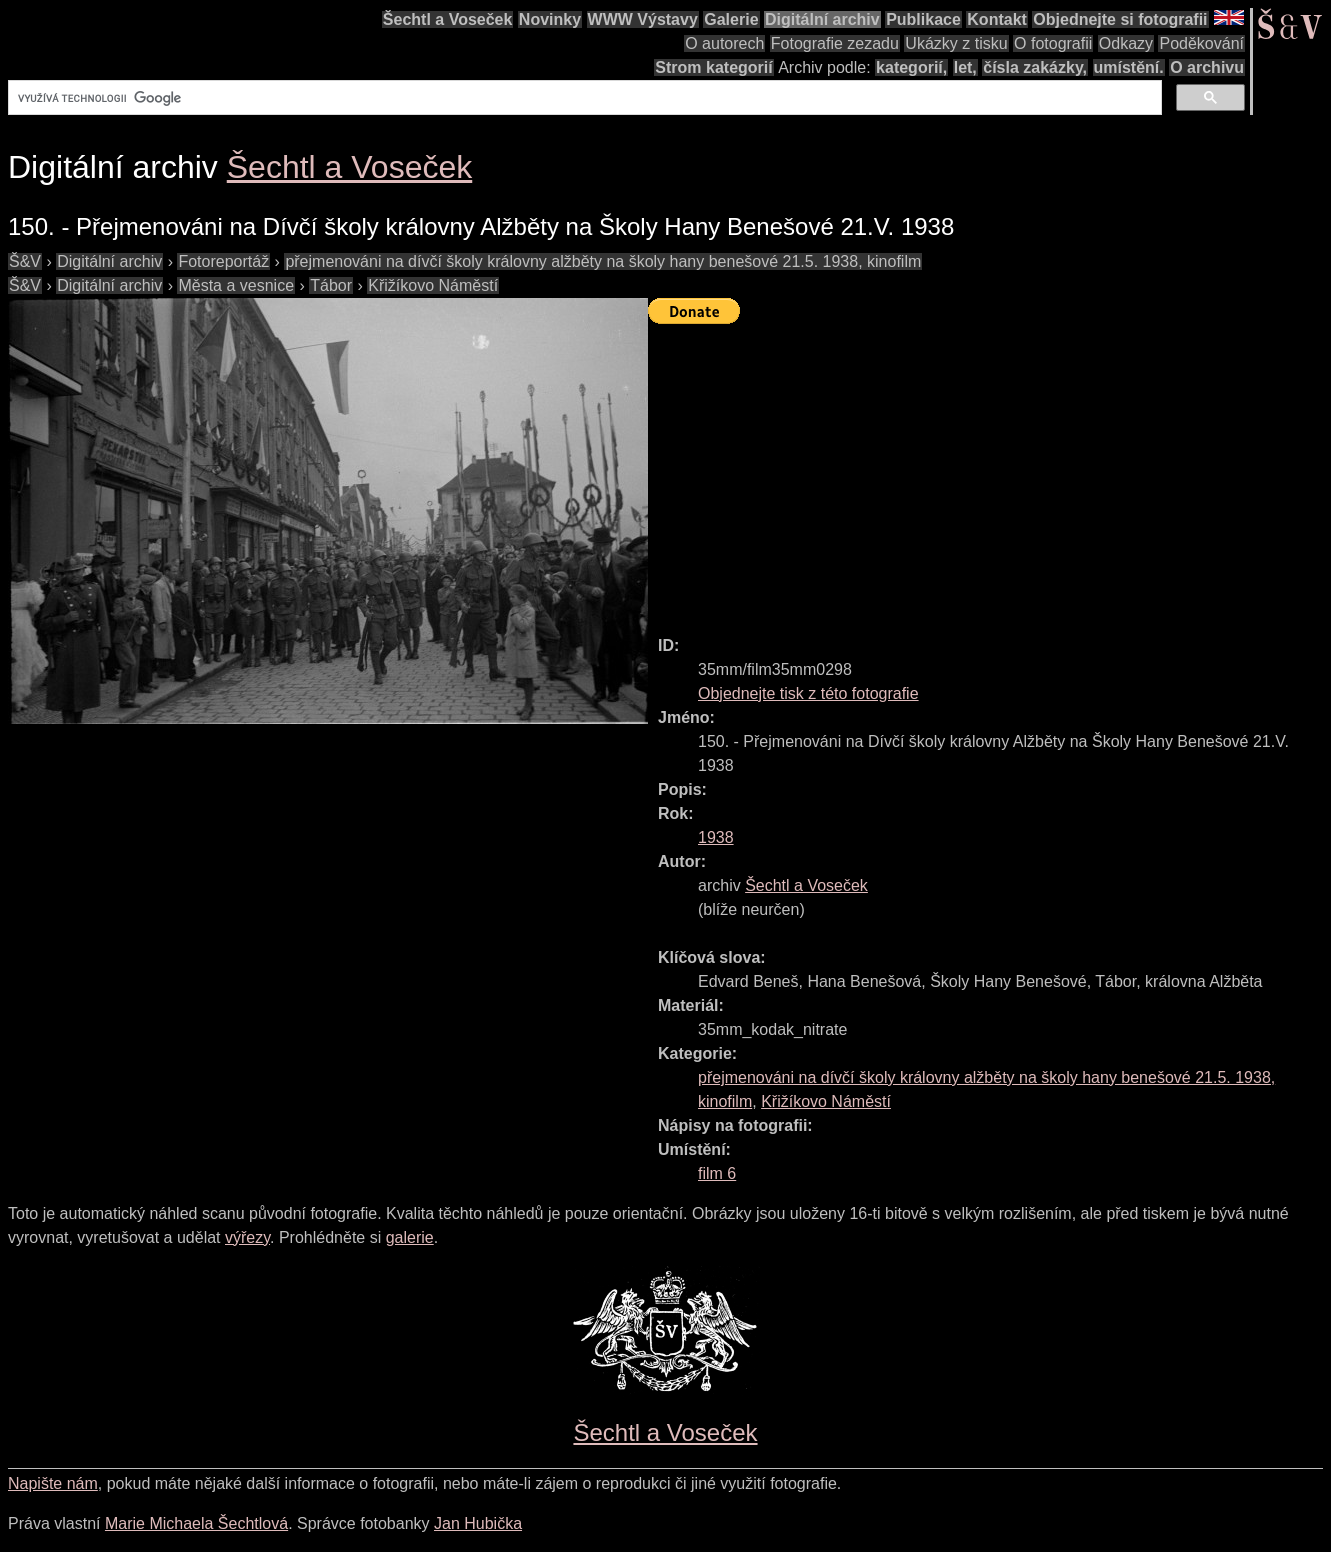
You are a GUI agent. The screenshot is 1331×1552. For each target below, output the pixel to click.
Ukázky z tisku (956, 43)
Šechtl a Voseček (448, 19)
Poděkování (1201, 43)
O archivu (1207, 67)
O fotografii (1053, 43)
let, (965, 67)
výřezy (247, 1237)
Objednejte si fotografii (1120, 19)
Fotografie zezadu (835, 43)
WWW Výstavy (643, 19)
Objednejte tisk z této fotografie (808, 693)
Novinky (550, 19)
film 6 (717, 1173)
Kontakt (997, 19)
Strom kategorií (713, 67)
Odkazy (1126, 43)
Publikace (923, 19)
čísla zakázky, (1035, 67)
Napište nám (53, 1483)
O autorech (724, 43)
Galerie (731, 19)
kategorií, (911, 67)
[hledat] (583, 98)
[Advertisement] (989, 471)
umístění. (1129, 67)
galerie (410, 1237)
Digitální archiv (822, 19)
